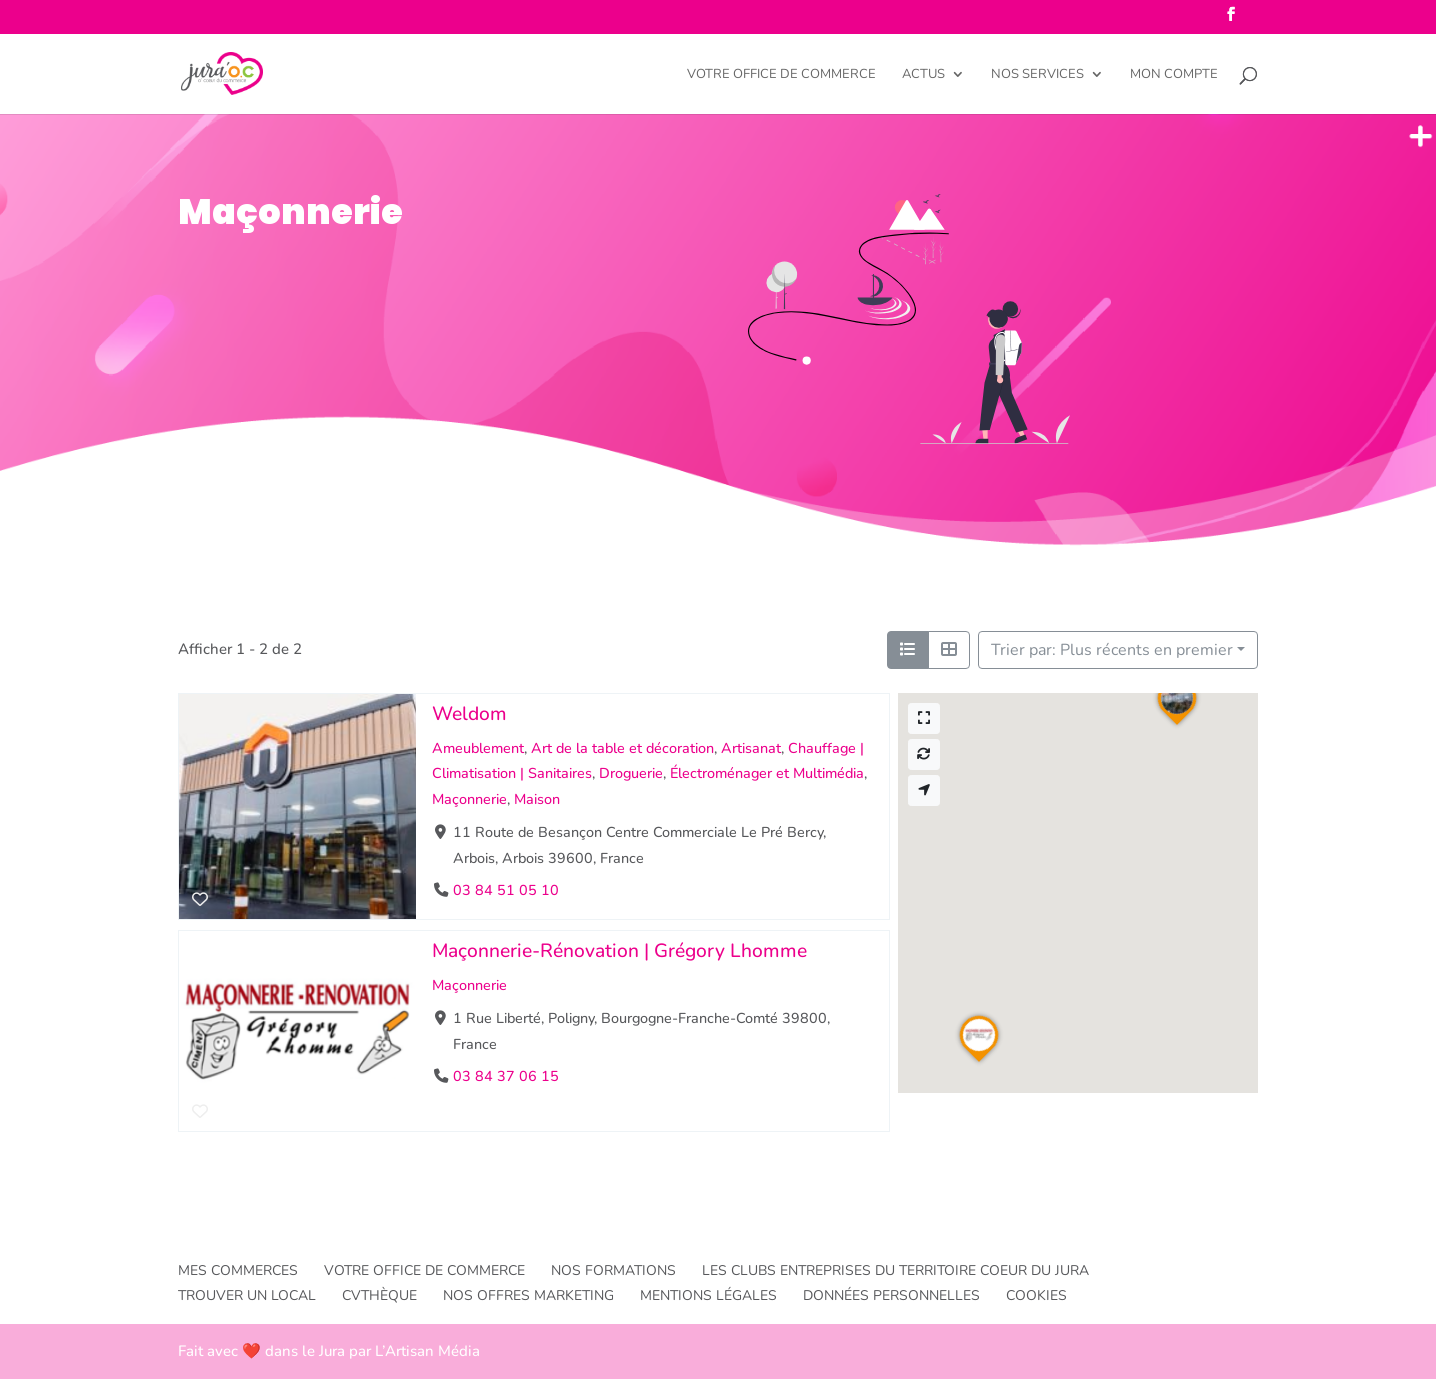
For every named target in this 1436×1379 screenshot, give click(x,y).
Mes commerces (238, 1270)
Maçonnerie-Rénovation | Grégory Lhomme (619, 951)
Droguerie (631, 773)
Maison (537, 799)
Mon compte (1174, 75)
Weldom (469, 714)
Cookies (1036, 1295)
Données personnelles (891, 1295)
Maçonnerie (469, 799)
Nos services (1037, 75)
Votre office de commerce (781, 75)
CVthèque (379, 1295)
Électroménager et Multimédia (767, 773)
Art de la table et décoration (622, 748)
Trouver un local (247, 1295)
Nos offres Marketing (528, 1295)
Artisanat (751, 748)
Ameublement (478, 748)
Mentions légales (708, 1295)
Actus (923, 75)
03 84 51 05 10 (506, 890)
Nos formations (613, 1270)
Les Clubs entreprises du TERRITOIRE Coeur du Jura (895, 1270)
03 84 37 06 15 (506, 1076)
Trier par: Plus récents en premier (1112, 650)
